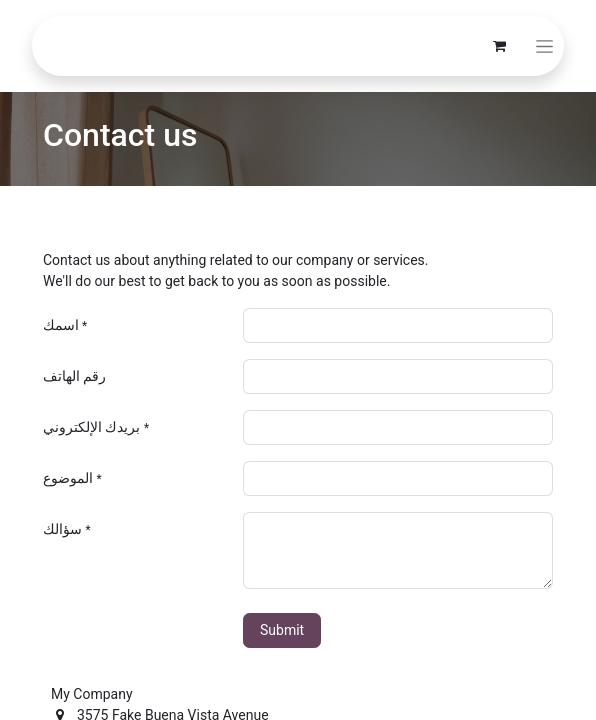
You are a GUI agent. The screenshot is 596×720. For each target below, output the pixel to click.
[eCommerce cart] (499, 46)
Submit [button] (282, 630)
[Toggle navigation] (544, 46)
